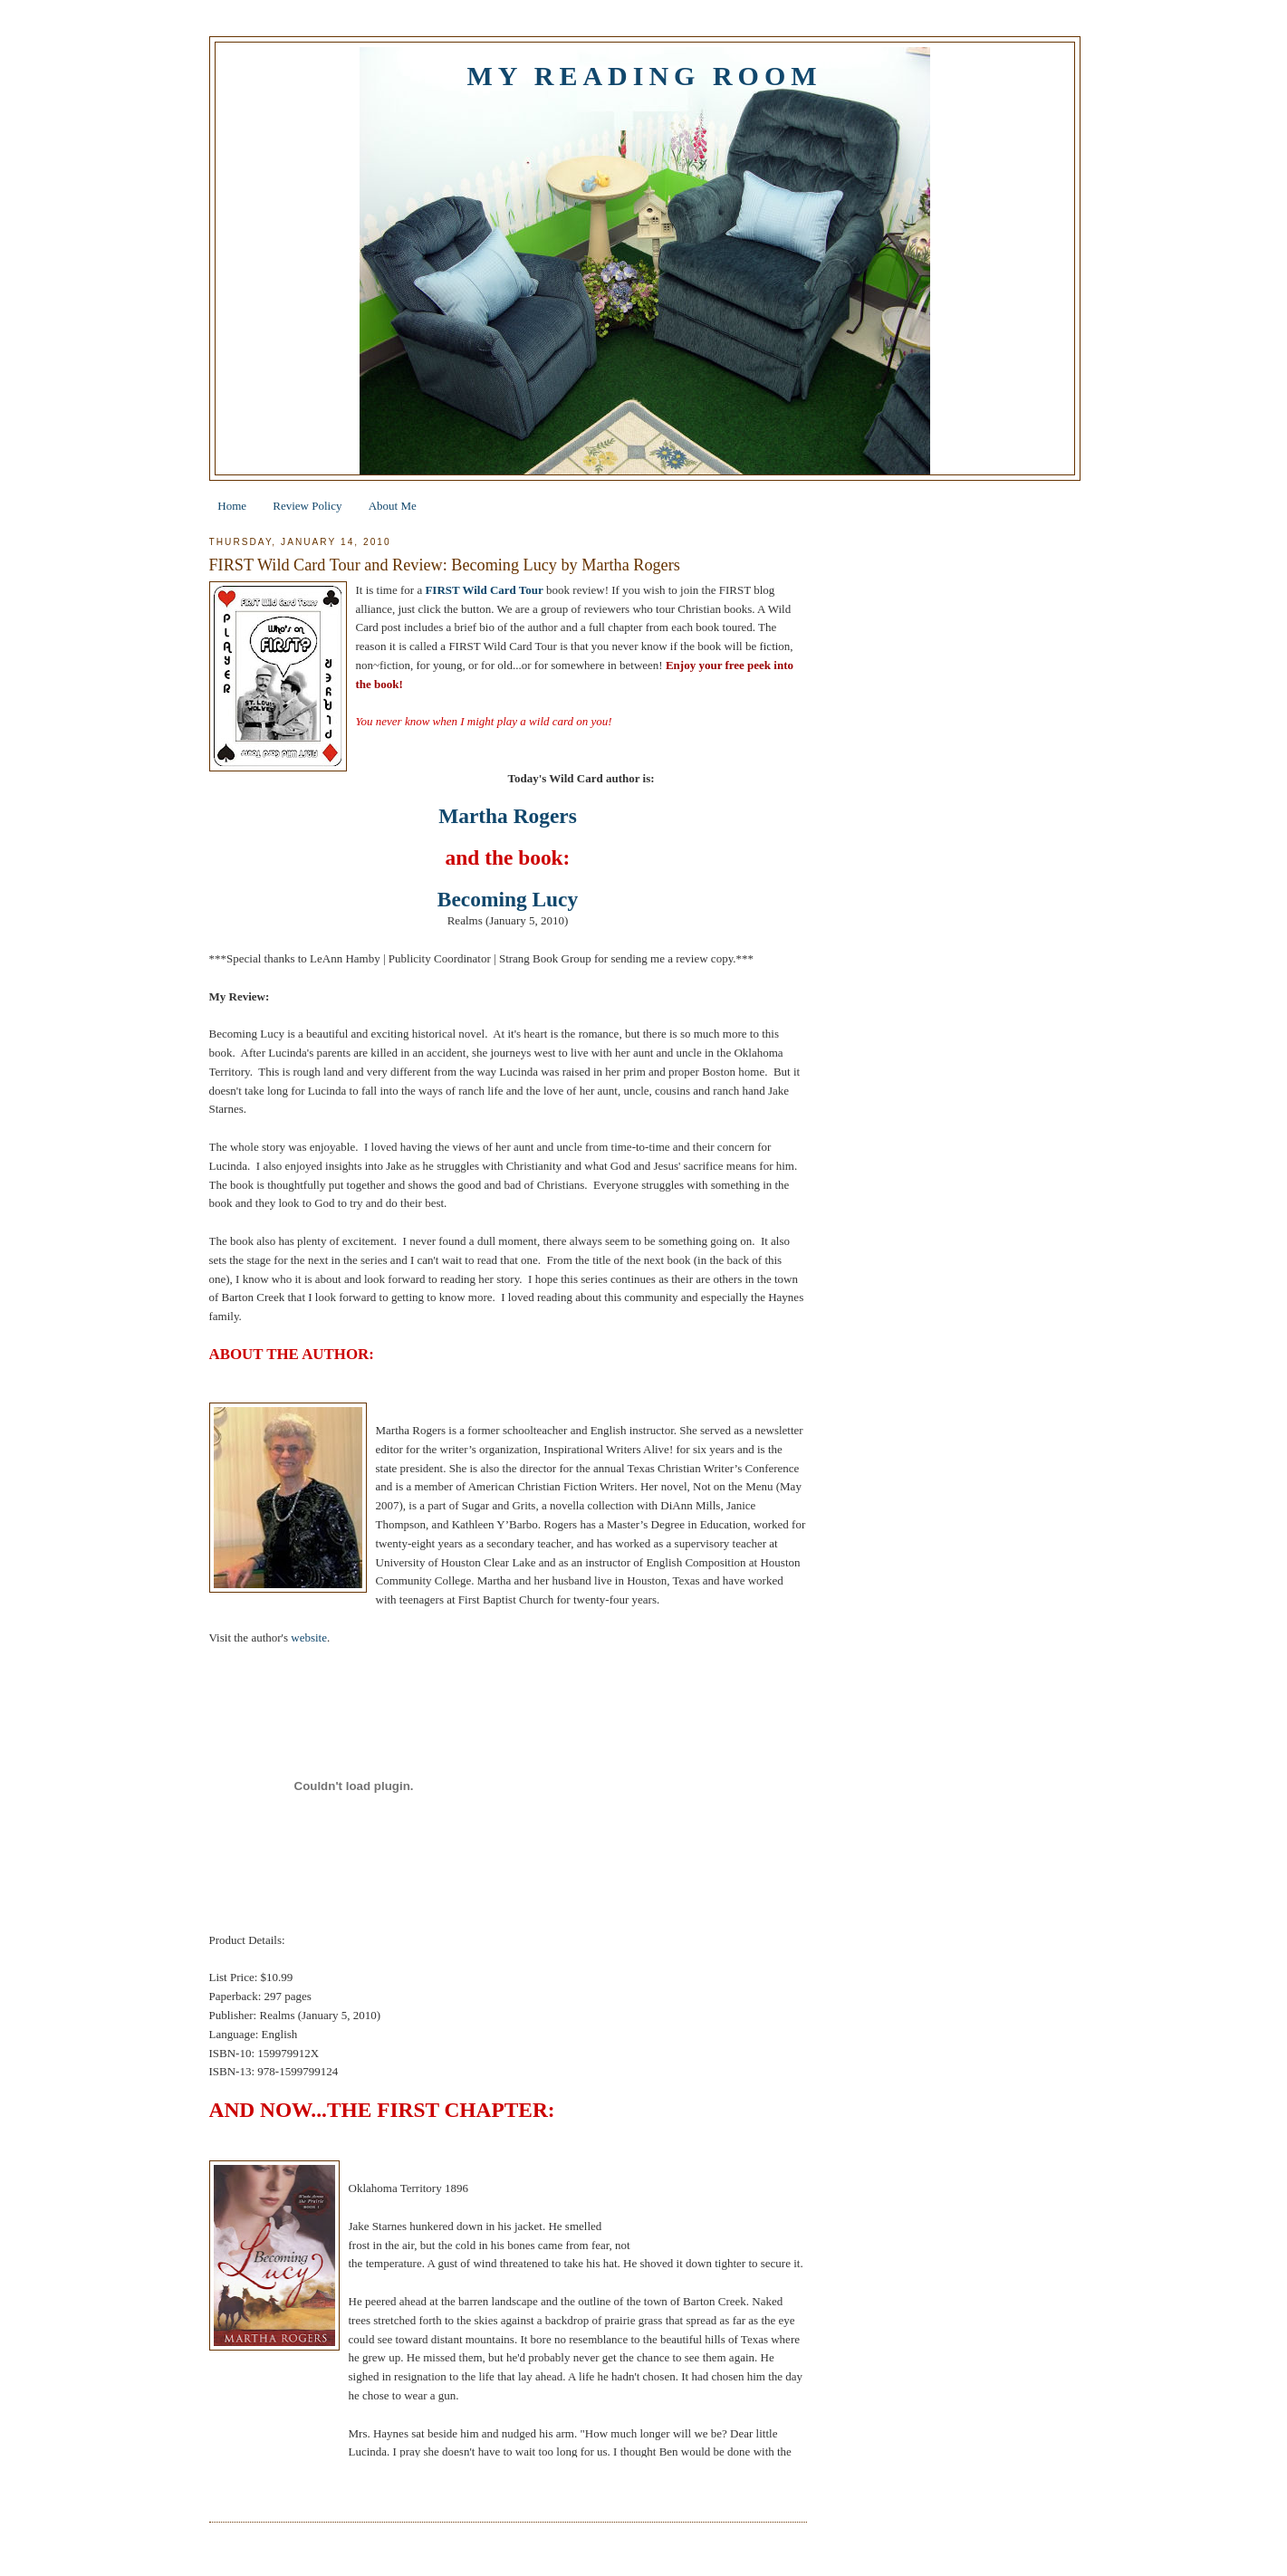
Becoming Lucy (507, 899)
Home (231, 505)
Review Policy (307, 505)
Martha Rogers (507, 816)
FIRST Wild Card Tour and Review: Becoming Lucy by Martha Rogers (444, 565)
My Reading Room (643, 76)
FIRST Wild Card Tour (484, 590)
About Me (393, 505)
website (309, 1637)
